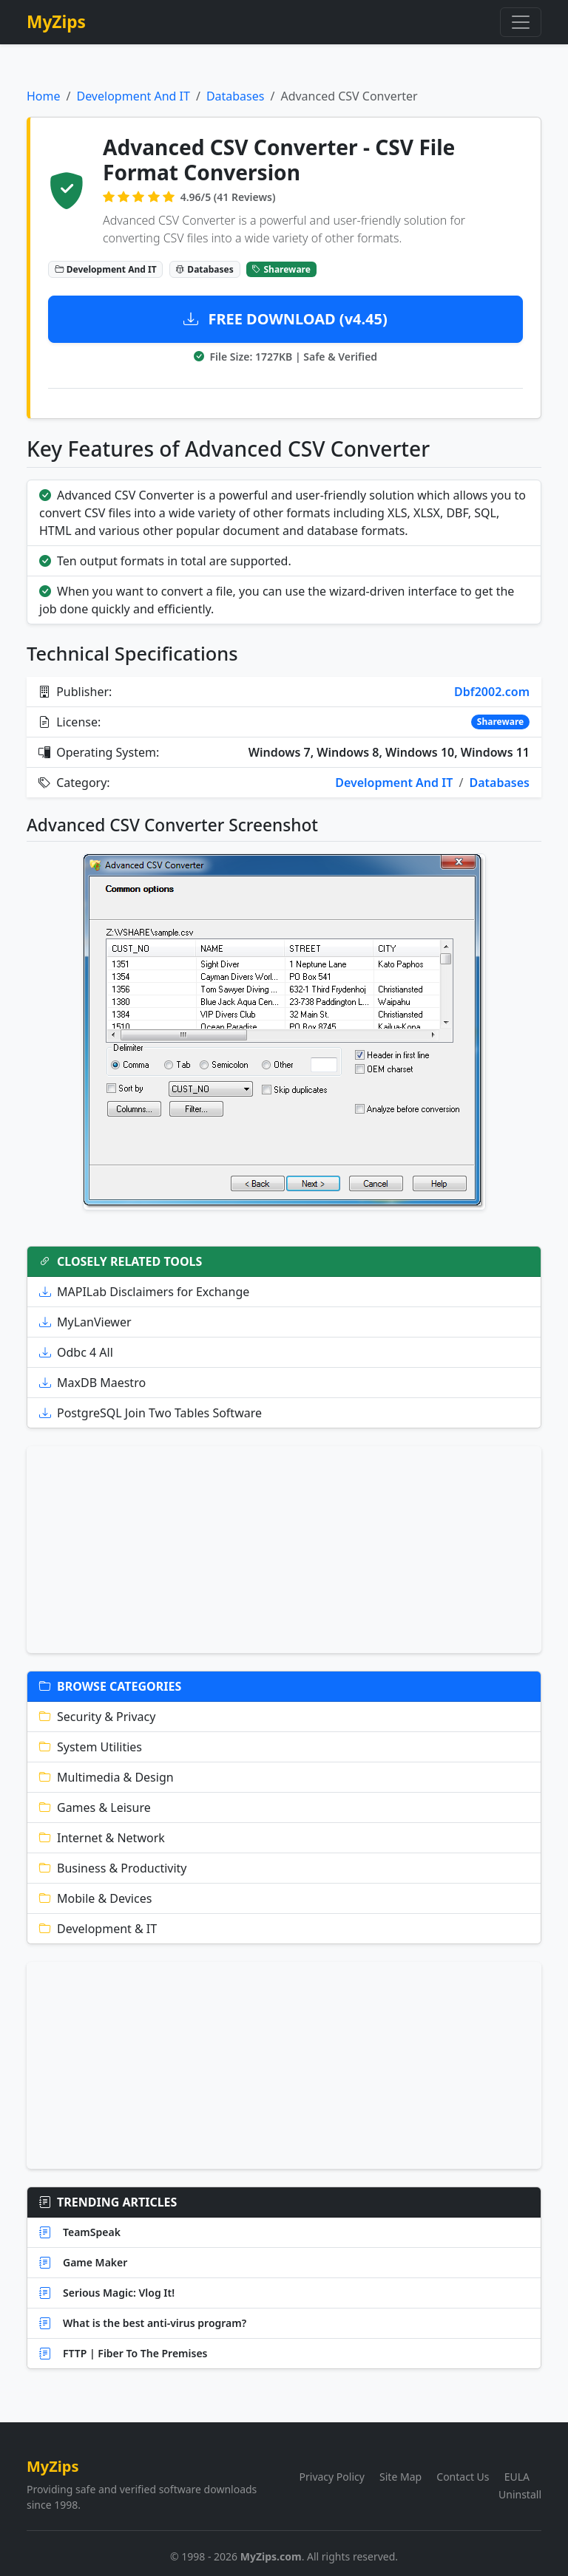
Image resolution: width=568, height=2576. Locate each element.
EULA (517, 2477)
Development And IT (132, 96)
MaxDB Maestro (92, 1382)
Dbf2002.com (492, 692)
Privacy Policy (332, 2477)
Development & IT (98, 1929)
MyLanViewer (85, 1322)
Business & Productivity (113, 1868)
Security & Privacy (97, 1716)
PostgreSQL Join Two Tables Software (150, 1413)
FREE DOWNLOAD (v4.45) (285, 319)
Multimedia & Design (106, 1777)
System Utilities (90, 1747)
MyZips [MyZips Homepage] (56, 21)
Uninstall (519, 2494)
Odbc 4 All (76, 1352)
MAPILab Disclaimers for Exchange (144, 1292)
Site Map (400, 2477)
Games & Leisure (95, 1807)
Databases (235, 96)
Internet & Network (102, 1838)
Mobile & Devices (95, 1898)
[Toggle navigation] (520, 22)
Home (44, 96)
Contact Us (462, 2477)
